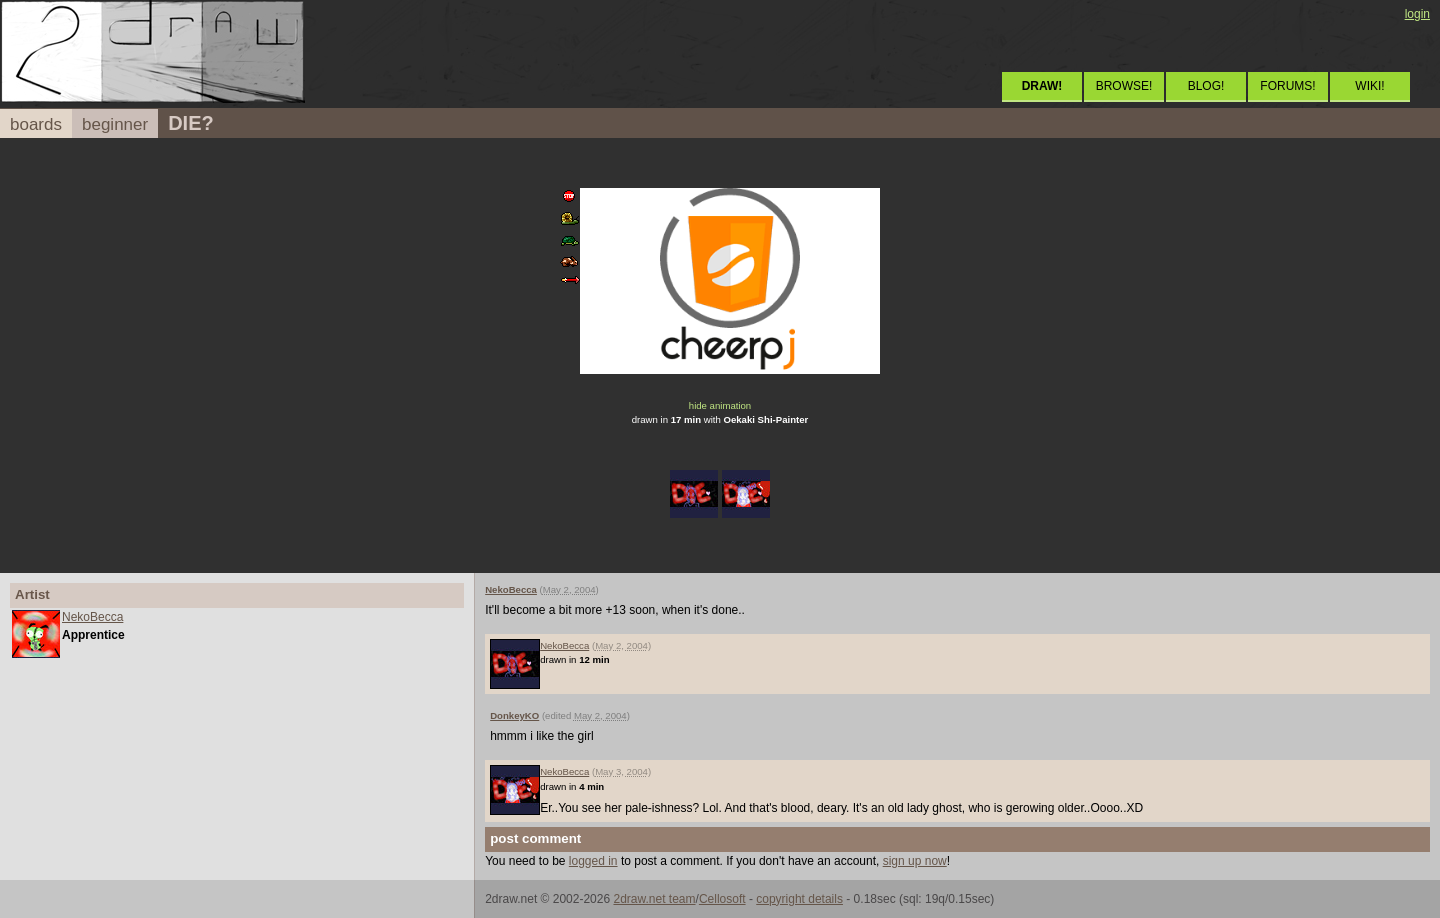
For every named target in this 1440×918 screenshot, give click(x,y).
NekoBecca (92, 617)
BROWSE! (1124, 86)
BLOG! (1206, 86)
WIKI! (1369, 86)
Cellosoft (722, 899)
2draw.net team (654, 899)
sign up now (915, 861)
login (1417, 14)
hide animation (720, 405)
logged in (593, 861)
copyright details (799, 899)
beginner (115, 124)
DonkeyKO (514, 715)
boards (36, 124)
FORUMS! (1287, 86)
